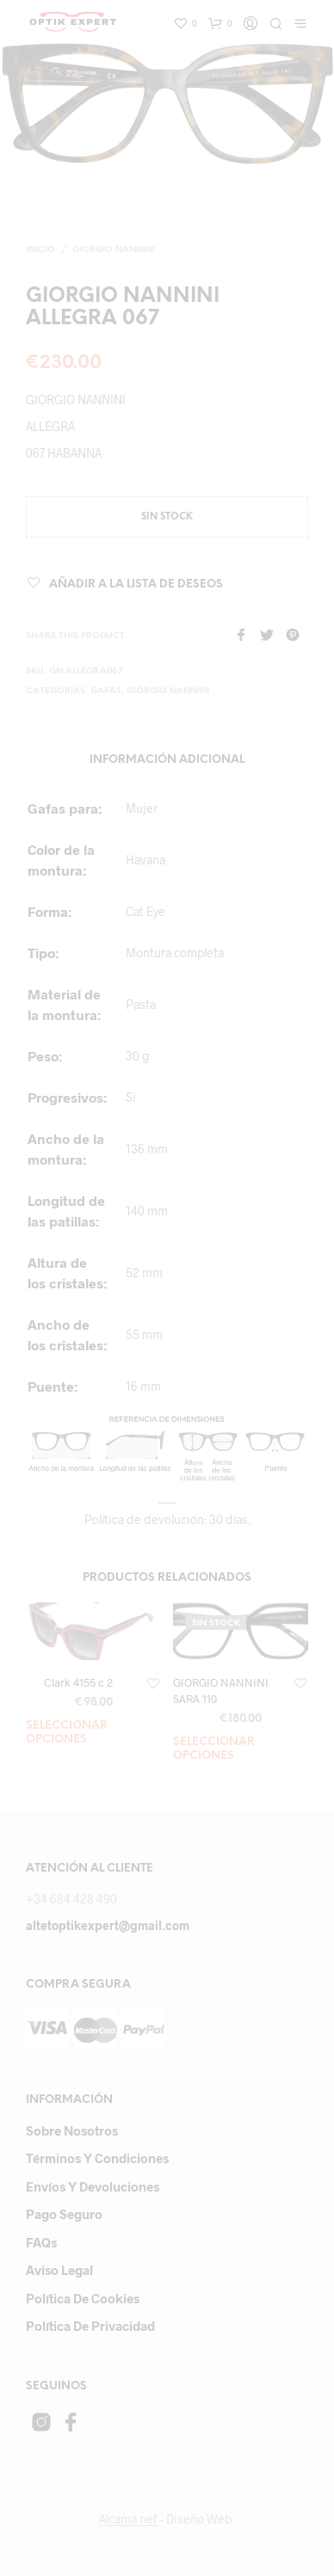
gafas (105, 691)
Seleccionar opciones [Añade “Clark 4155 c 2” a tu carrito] (67, 1732)
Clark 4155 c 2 (78, 1682)
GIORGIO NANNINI (113, 250)
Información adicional (167, 759)
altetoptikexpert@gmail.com (107, 1925)
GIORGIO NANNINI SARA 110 (221, 1690)
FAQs (41, 2242)
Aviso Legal (59, 2270)
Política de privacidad (90, 2325)
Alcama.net (128, 2519)
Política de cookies (82, 2298)
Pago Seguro (64, 2214)
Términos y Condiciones (97, 2158)
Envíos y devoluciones (92, 2186)
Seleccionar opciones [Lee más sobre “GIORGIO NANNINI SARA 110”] (214, 1749)
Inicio (40, 250)
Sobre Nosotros (72, 2130)
